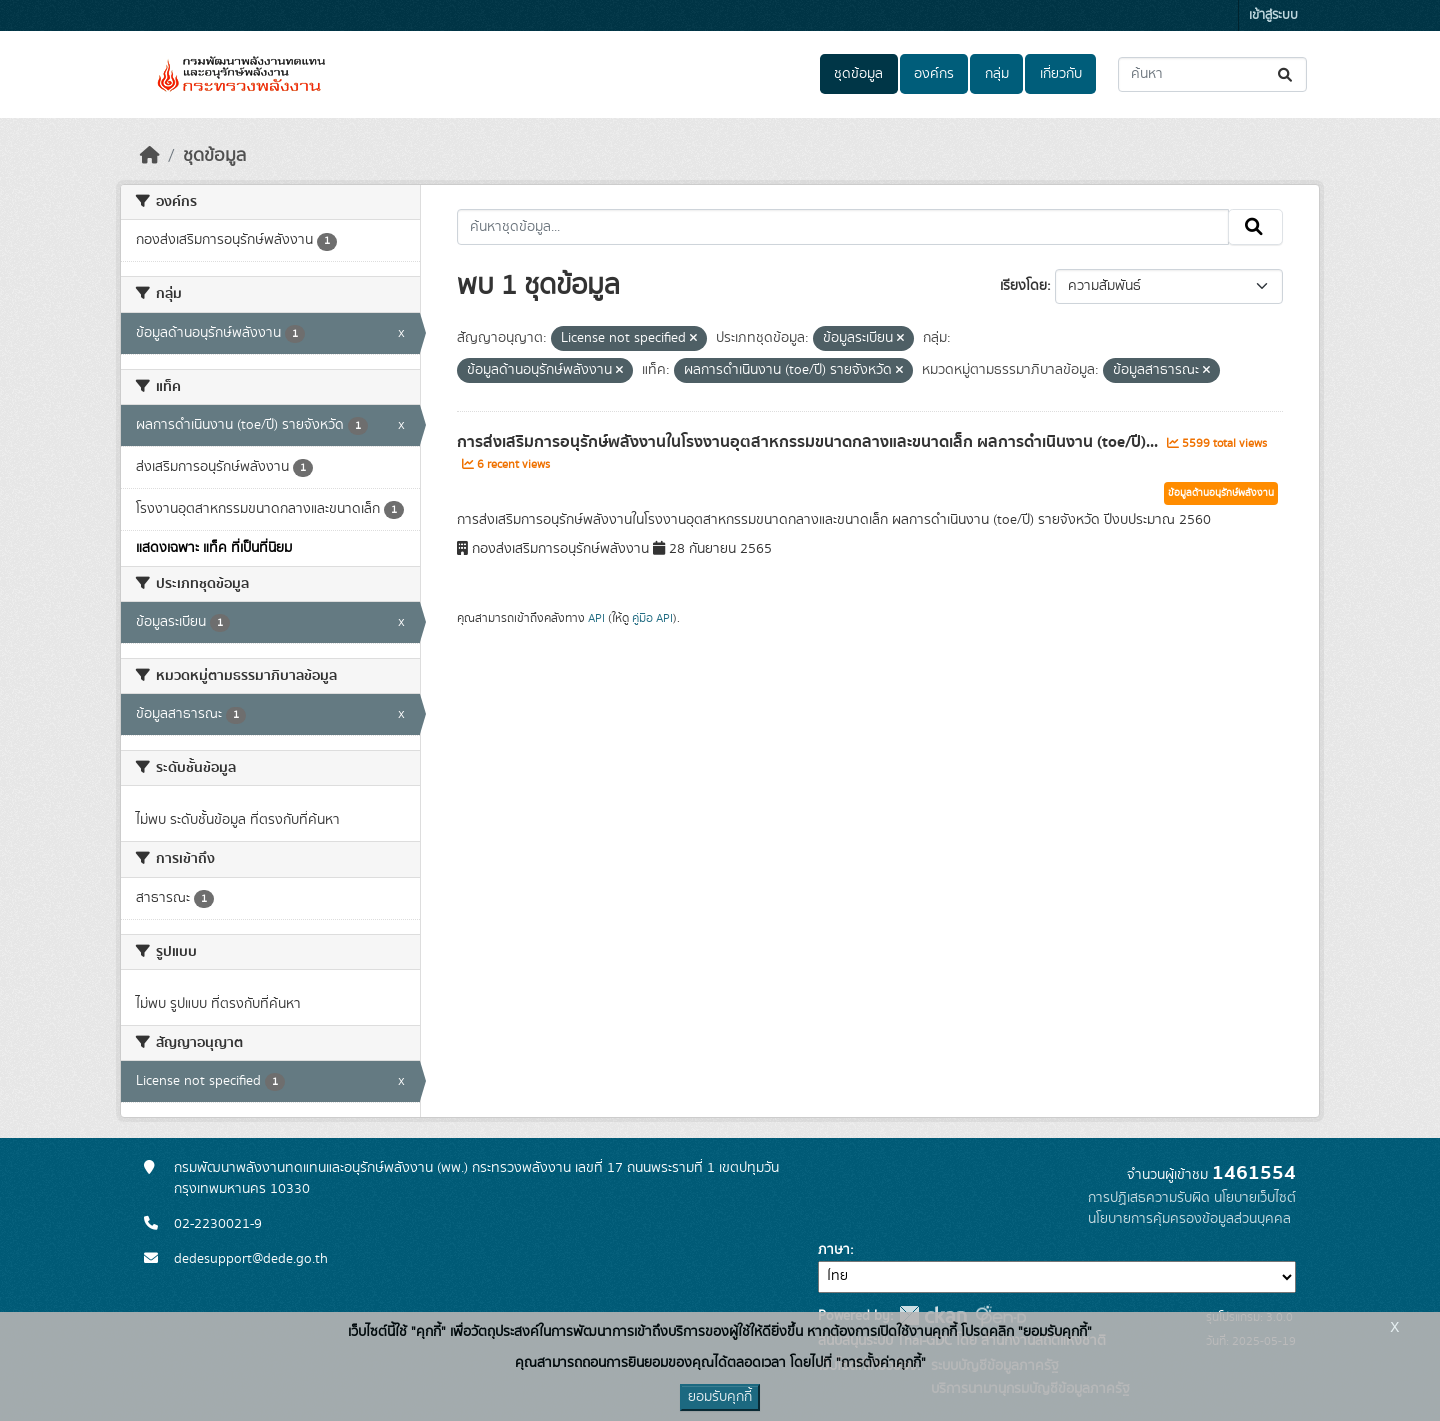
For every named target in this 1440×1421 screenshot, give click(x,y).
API (596, 618)
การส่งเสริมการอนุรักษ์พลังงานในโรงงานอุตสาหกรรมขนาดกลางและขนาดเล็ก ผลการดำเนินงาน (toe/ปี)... (809, 442)
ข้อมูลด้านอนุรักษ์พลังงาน (1221, 493)
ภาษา (834, 1250)
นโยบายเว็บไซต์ (1255, 1198)
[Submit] (1286, 74)
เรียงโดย (1023, 286)
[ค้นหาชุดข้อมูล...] (1212, 74)
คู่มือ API (652, 618)
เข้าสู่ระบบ (1273, 15)
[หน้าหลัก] (150, 156)
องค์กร (934, 74)
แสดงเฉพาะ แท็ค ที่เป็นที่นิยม (214, 548)
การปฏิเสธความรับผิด (1149, 1198)
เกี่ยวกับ (1061, 74)
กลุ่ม (997, 74)
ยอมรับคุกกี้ (720, 1397)
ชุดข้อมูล (858, 74)
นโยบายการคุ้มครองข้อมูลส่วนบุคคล (1189, 1219)
